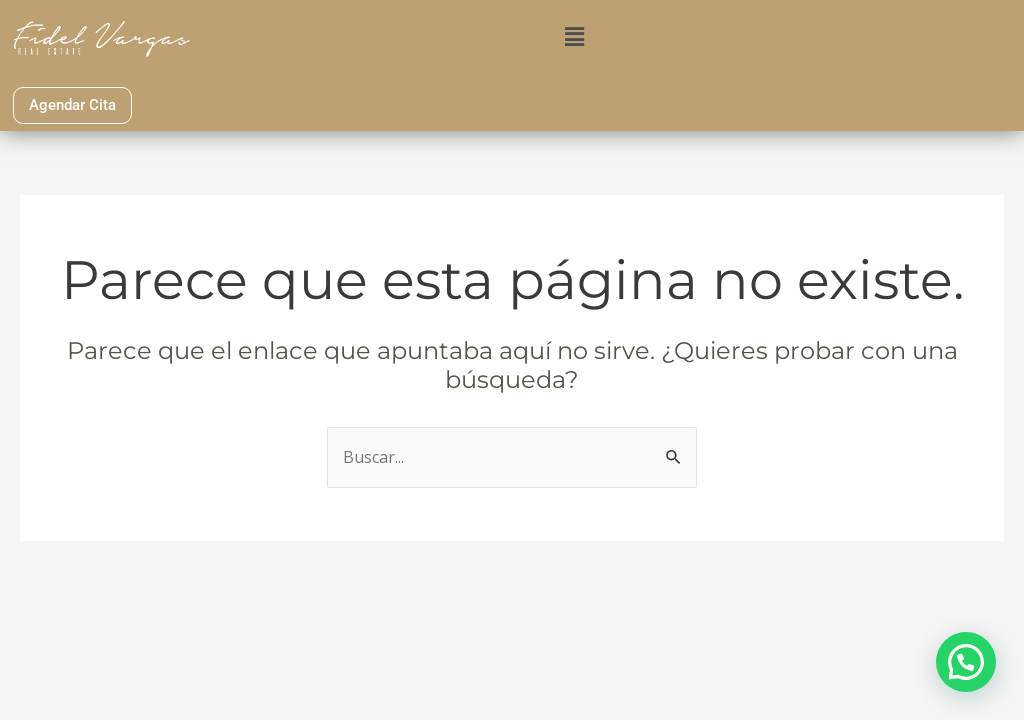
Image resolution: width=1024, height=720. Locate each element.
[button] (575, 36)
